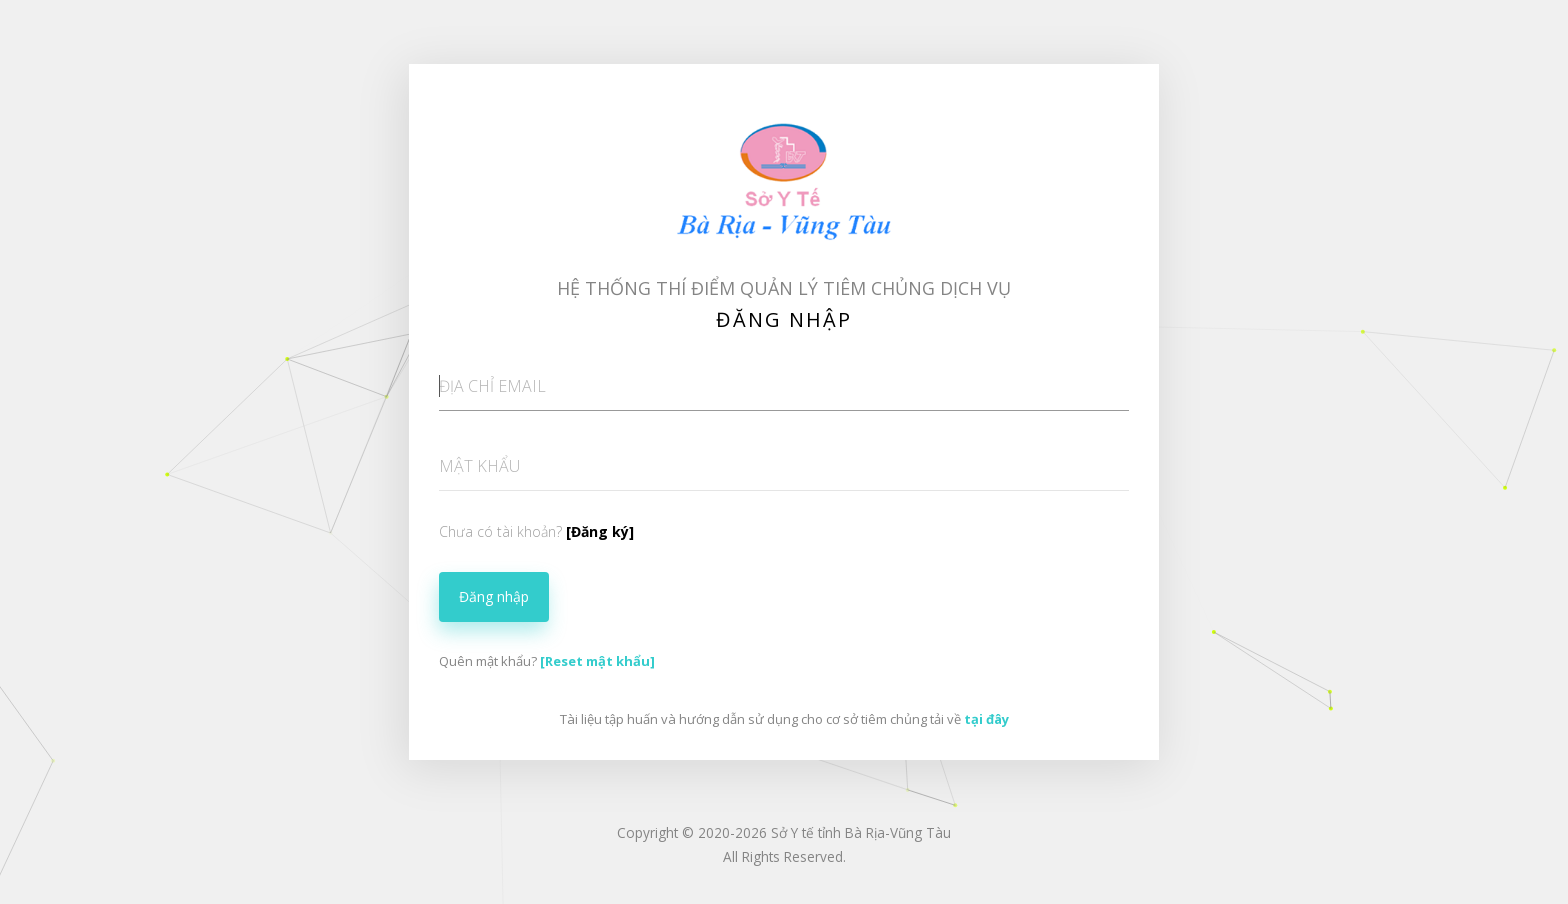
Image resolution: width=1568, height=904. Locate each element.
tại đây (986, 719)
